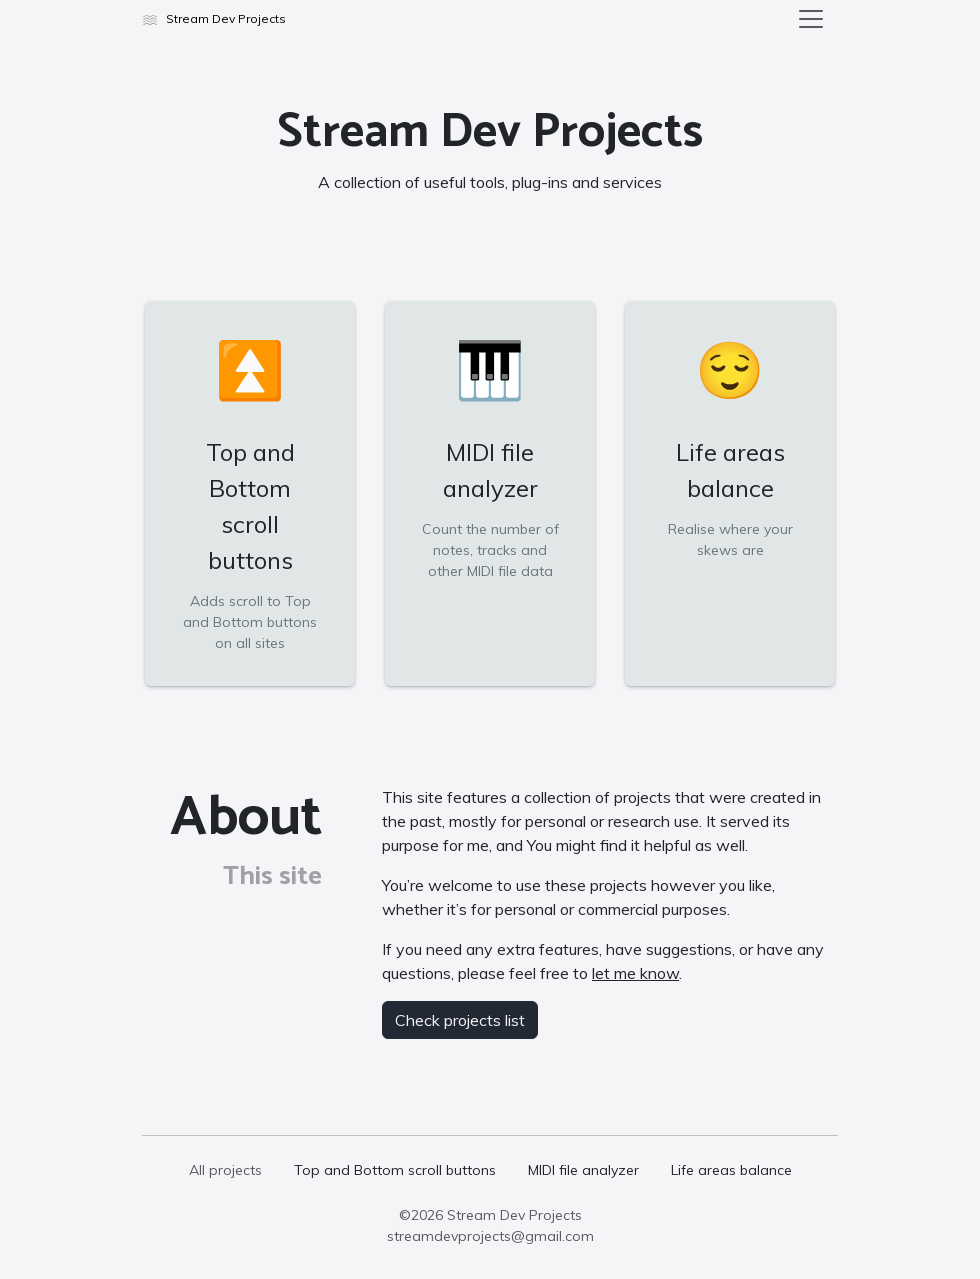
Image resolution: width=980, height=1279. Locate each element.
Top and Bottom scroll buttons (395, 1170)
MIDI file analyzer (583, 1170)
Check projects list (460, 1020)
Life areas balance (731, 1170)
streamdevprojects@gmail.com (490, 1236)
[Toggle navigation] (811, 19)
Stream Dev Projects (514, 1215)
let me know (635, 973)
